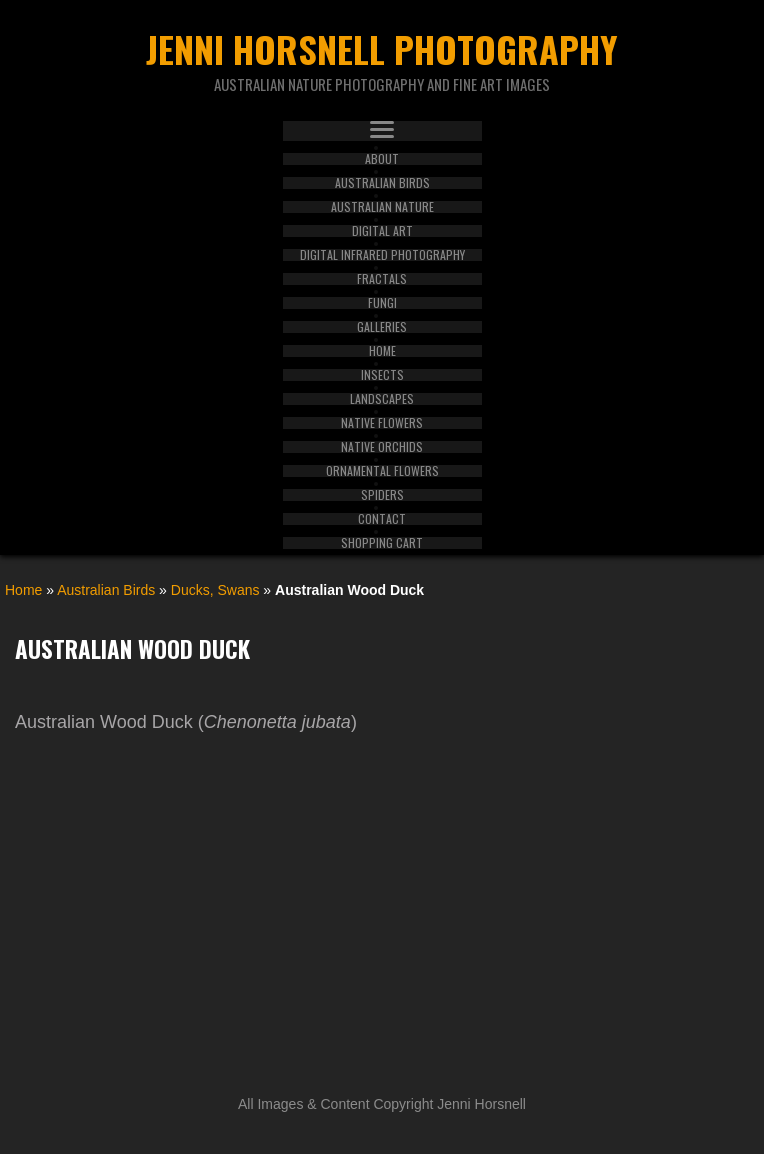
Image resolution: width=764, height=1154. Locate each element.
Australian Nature (382, 207)
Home (382, 351)
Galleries (382, 327)
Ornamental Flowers (382, 471)
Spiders (382, 495)
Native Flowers (382, 423)
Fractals (382, 279)
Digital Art (382, 231)
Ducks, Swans (215, 590)
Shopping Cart (382, 543)
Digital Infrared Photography (382, 255)
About (382, 159)
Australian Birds (382, 183)
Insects (382, 375)
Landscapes (382, 399)
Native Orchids (382, 447)
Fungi (382, 303)
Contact (382, 519)
